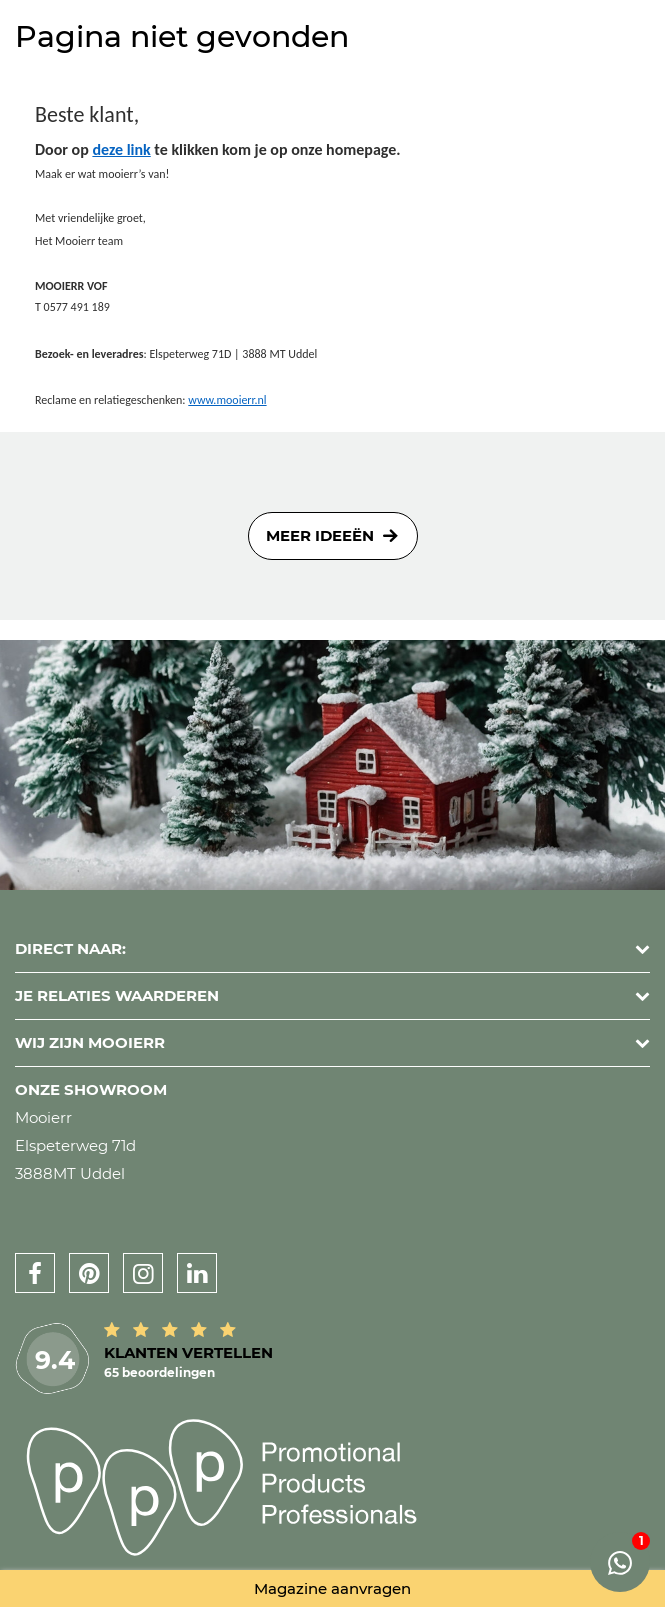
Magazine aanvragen (332, 1588)
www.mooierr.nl (227, 400)
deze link (121, 149)
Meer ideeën (320, 535)
